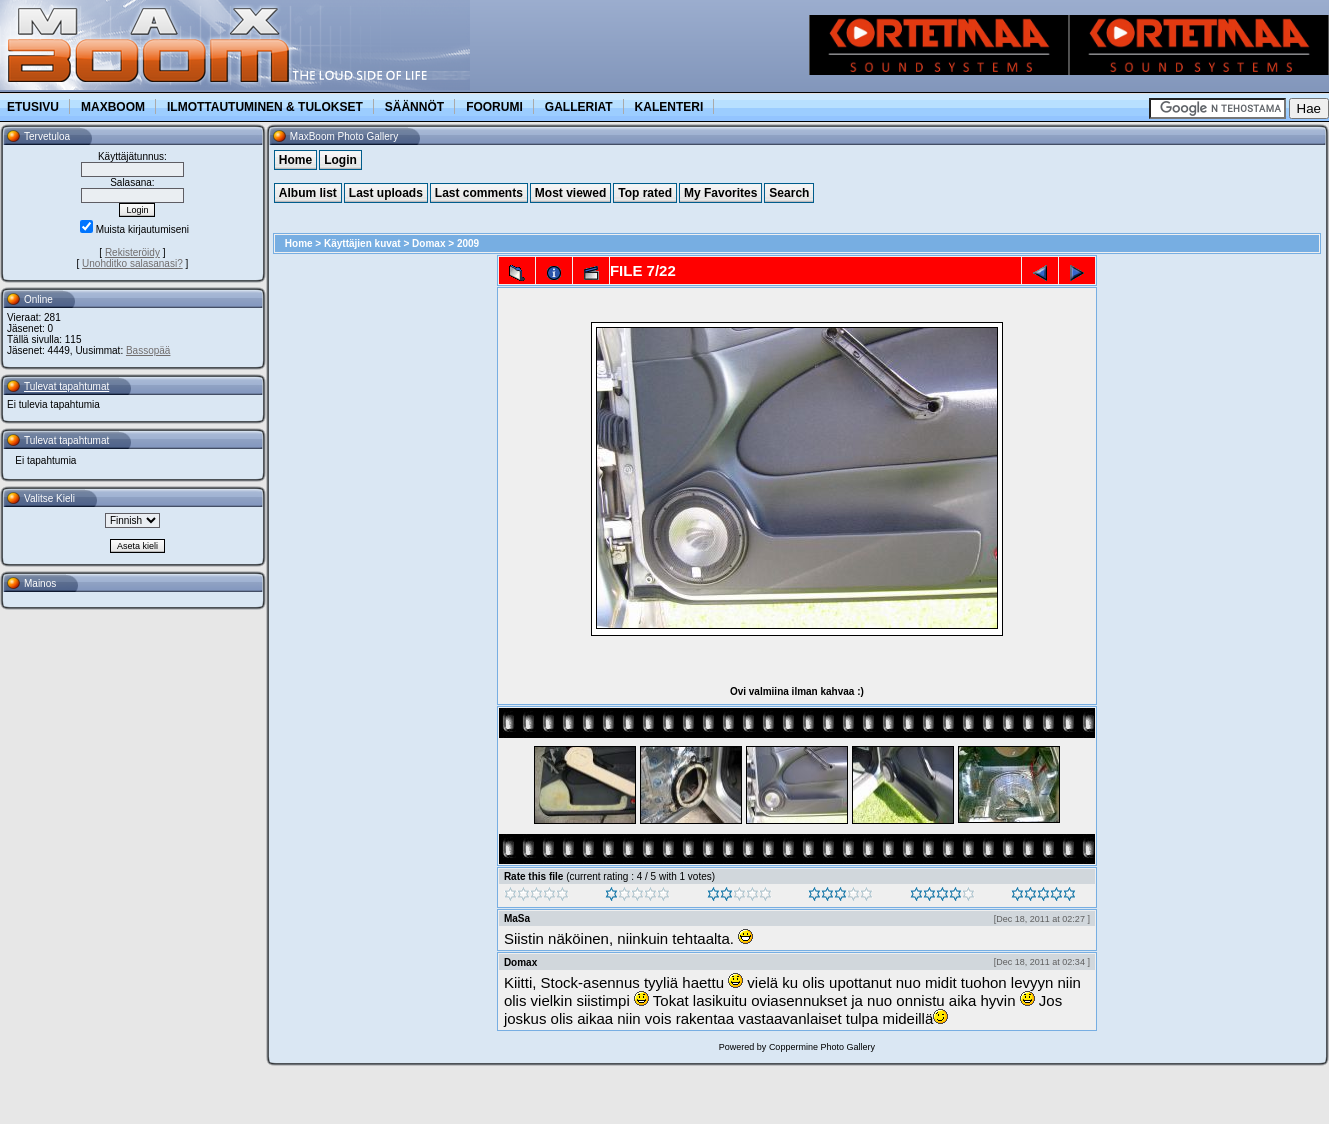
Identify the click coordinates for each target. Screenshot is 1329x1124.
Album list (308, 193)
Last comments (479, 193)
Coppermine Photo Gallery (822, 1047)
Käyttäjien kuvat (362, 243)
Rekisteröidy (132, 252)
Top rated (645, 193)
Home (295, 160)
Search (789, 193)
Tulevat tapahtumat (66, 386)
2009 (468, 243)
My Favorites (720, 193)
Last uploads (386, 193)
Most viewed (570, 193)
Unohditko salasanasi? (132, 263)
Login (340, 160)
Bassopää (148, 350)
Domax (428, 243)
